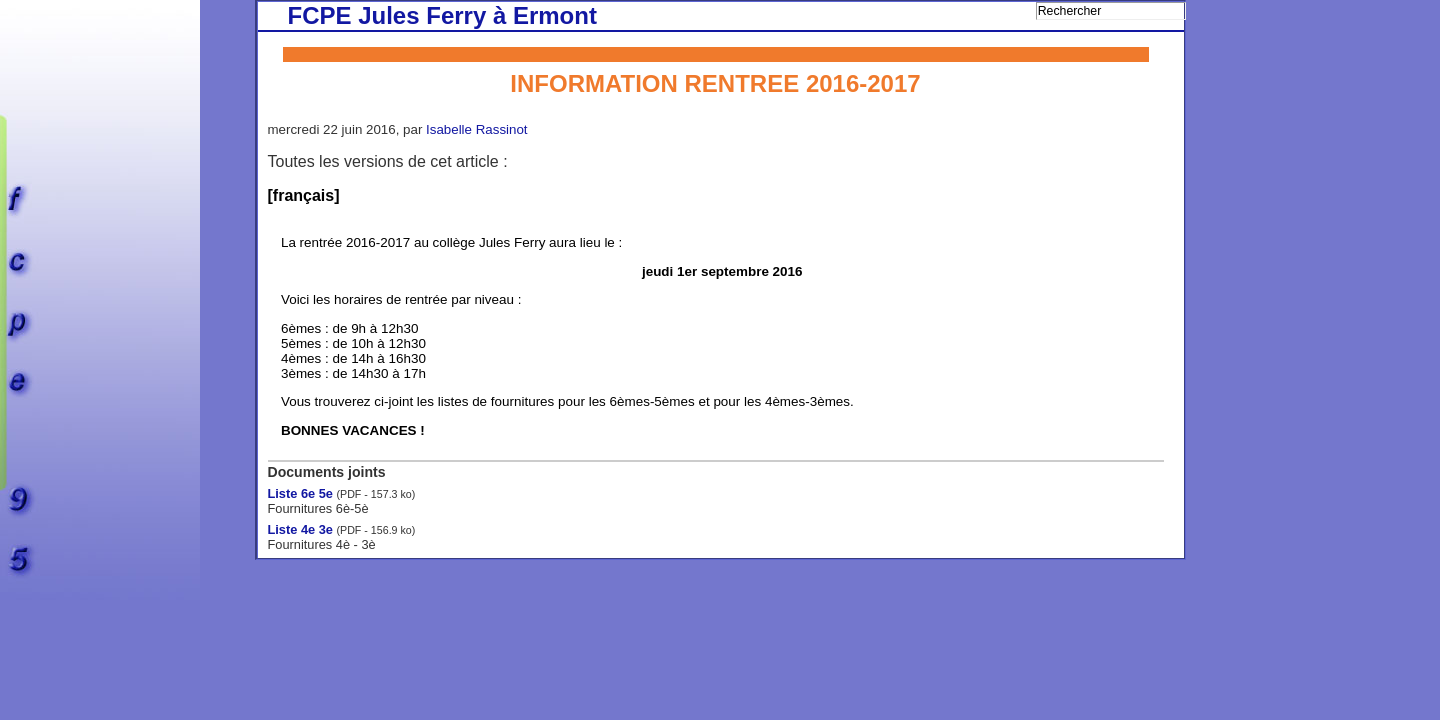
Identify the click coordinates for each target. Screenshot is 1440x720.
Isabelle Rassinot (477, 129)
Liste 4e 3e (300, 529)
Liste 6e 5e (300, 493)
